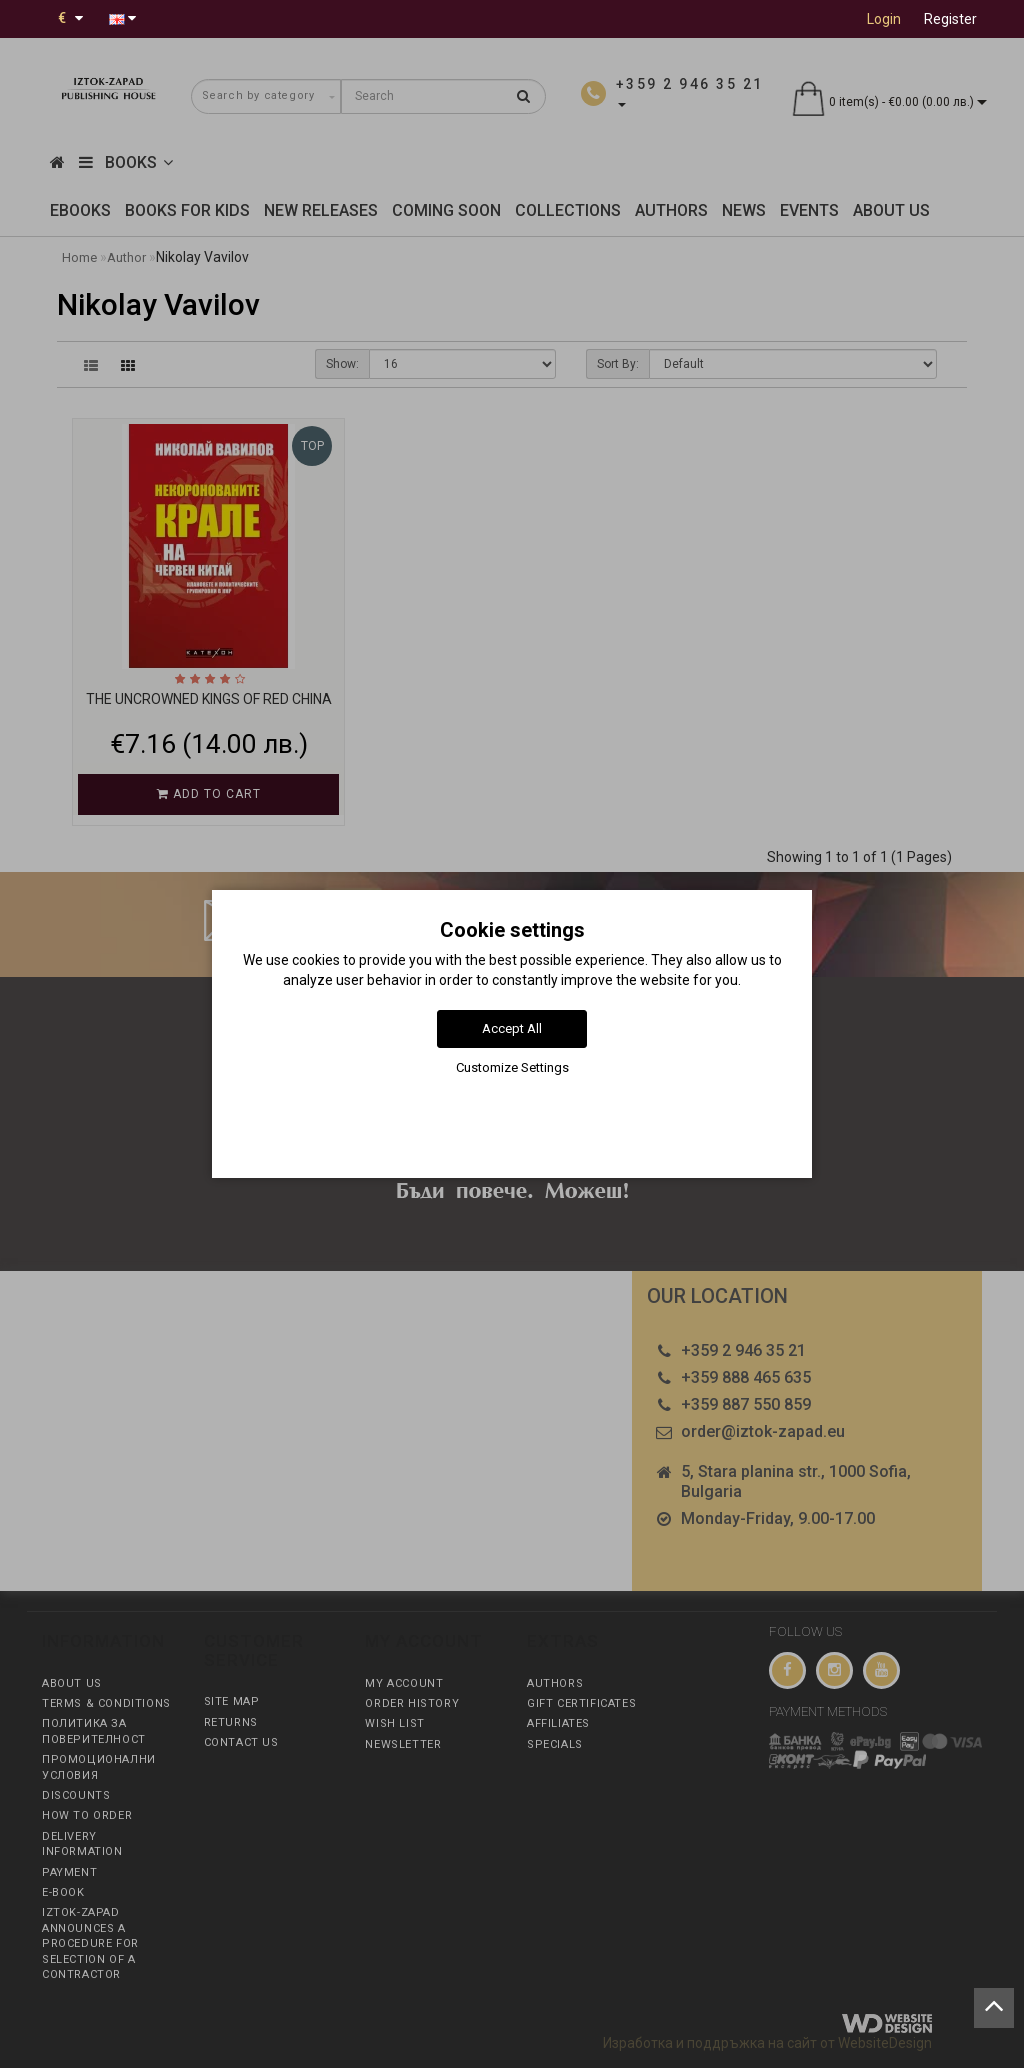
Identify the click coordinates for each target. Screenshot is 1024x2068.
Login (884, 19)
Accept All (512, 1028)
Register (950, 19)
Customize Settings (512, 1067)
